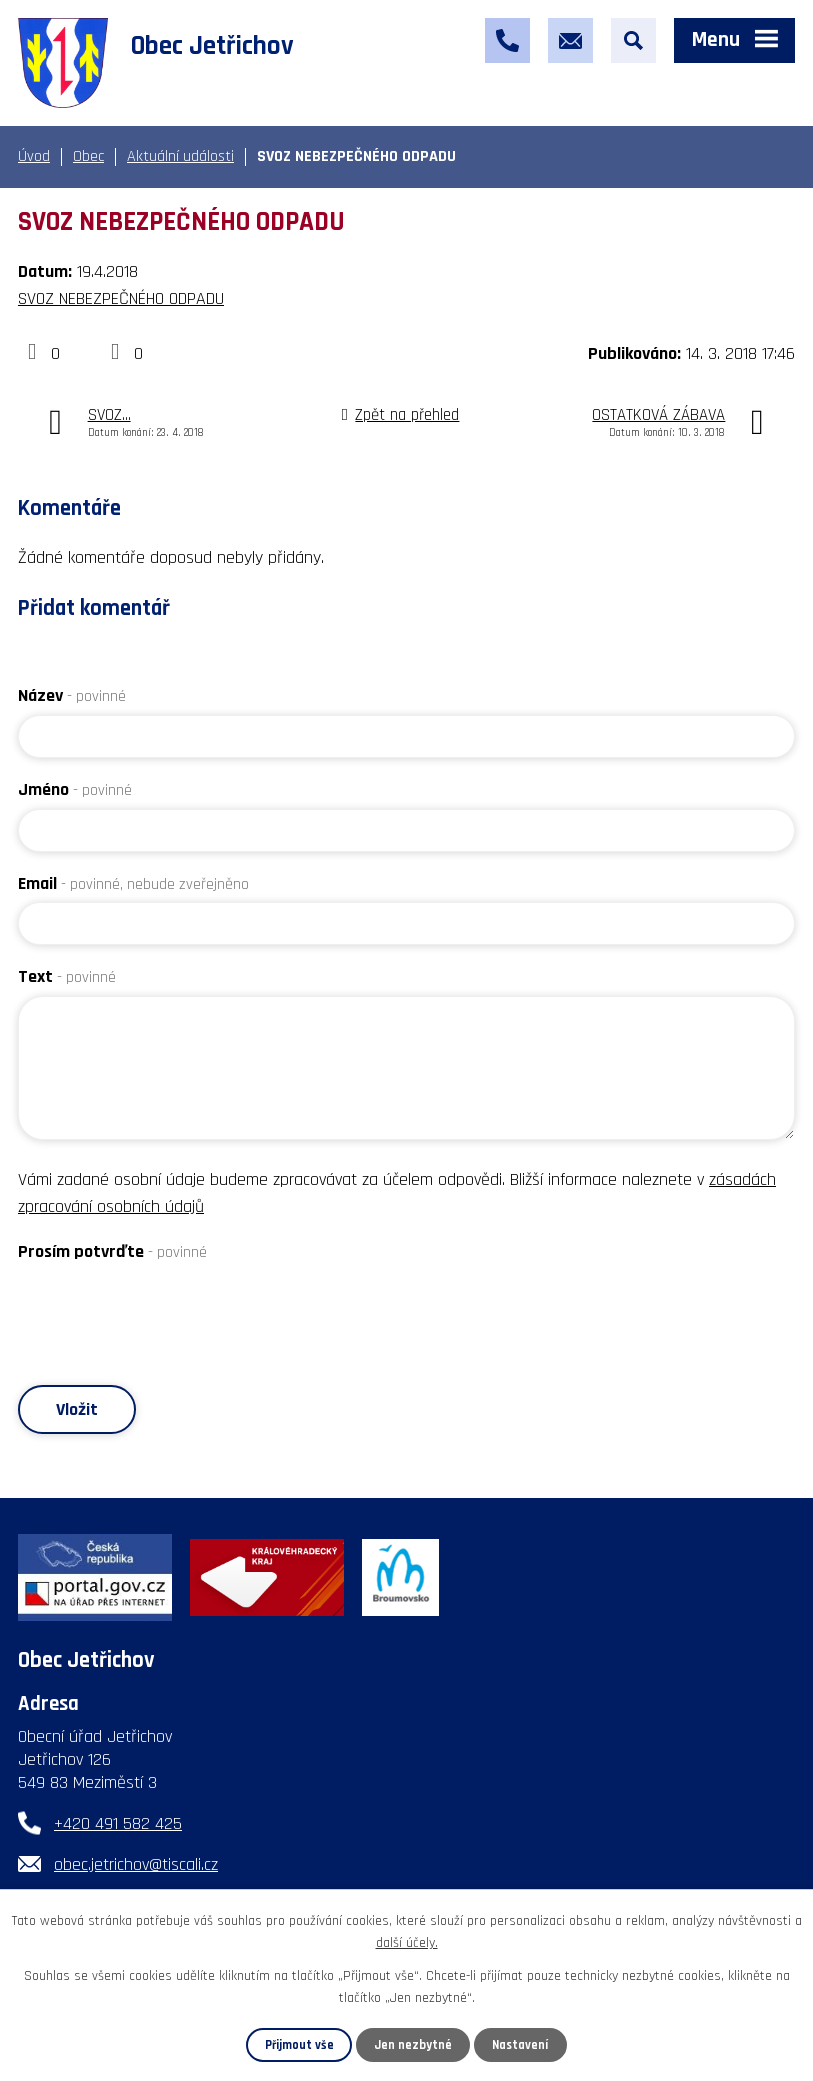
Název (72, 695)
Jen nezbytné (413, 2045)
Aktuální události (180, 156)
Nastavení (520, 2045)
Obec (88, 156)
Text (67, 976)
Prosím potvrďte (112, 1251)
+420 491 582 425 (118, 1823)
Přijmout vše (299, 2045)
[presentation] (170, 1310)
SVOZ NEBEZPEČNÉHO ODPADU (121, 298)
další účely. (407, 1943)
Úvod (34, 156)
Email (133, 883)
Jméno (75, 789)
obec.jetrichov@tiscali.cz (136, 1864)
